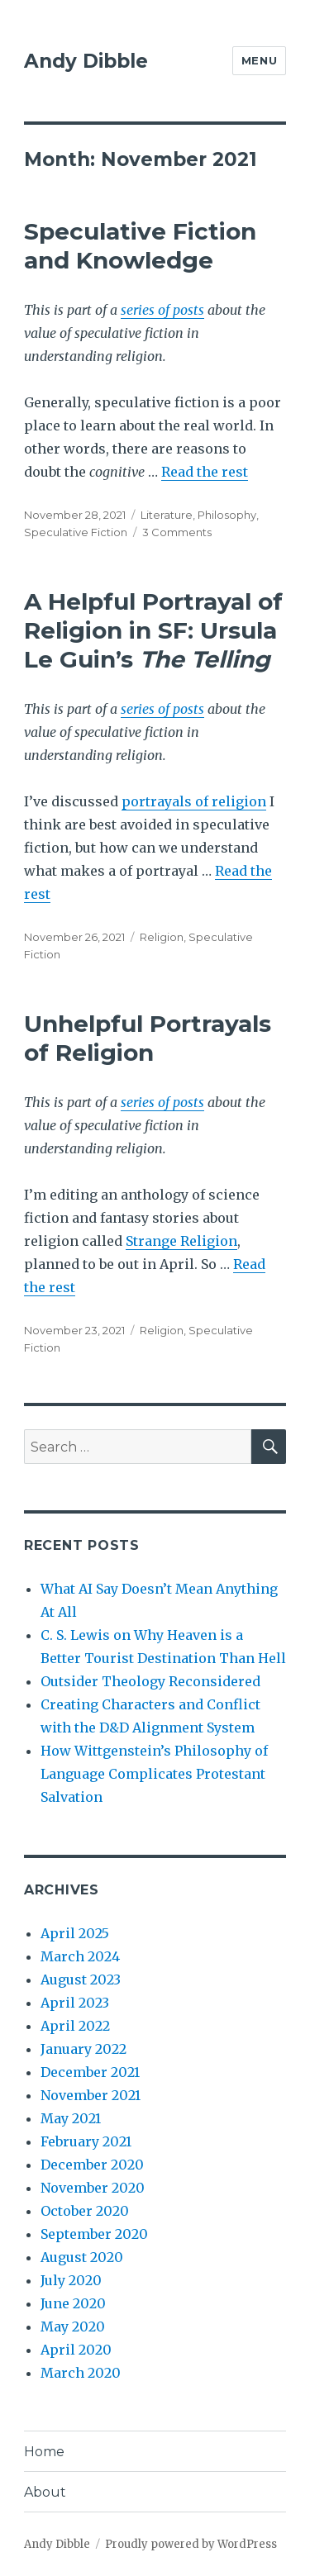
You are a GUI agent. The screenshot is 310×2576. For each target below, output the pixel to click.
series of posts (162, 310)
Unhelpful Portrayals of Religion (147, 1038)
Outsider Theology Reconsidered (150, 1681)
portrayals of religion (194, 801)
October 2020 (85, 2211)
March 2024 (80, 1956)
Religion (162, 936)
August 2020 (82, 2257)
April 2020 (76, 2349)
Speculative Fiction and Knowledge (140, 245)
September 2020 (94, 2234)
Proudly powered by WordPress (191, 2544)
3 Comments (177, 532)
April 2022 (75, 2026)
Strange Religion (181, 1241)
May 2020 (73, 2326)
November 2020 (93, 2187)
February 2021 (86, 2141)
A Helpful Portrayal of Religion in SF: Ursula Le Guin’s (153, 630)
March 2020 (81, 2373)
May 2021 (71, 2118)
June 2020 (73, 2303)
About (45, 2492)
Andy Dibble (86, 61)
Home (44, 2452)
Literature (167, 514)
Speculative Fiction (75, 532)
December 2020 (92, 2164)
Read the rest (204, 471)
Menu (259, 60)
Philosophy (227, 514)
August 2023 (81, 1979)
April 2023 (75, 2002)
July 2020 (71, 2280)
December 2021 (90, 2072)
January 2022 (83, 2049)
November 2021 (91, 2095)
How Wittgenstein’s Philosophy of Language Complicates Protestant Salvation (154, 1773)
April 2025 (75, 1933)
